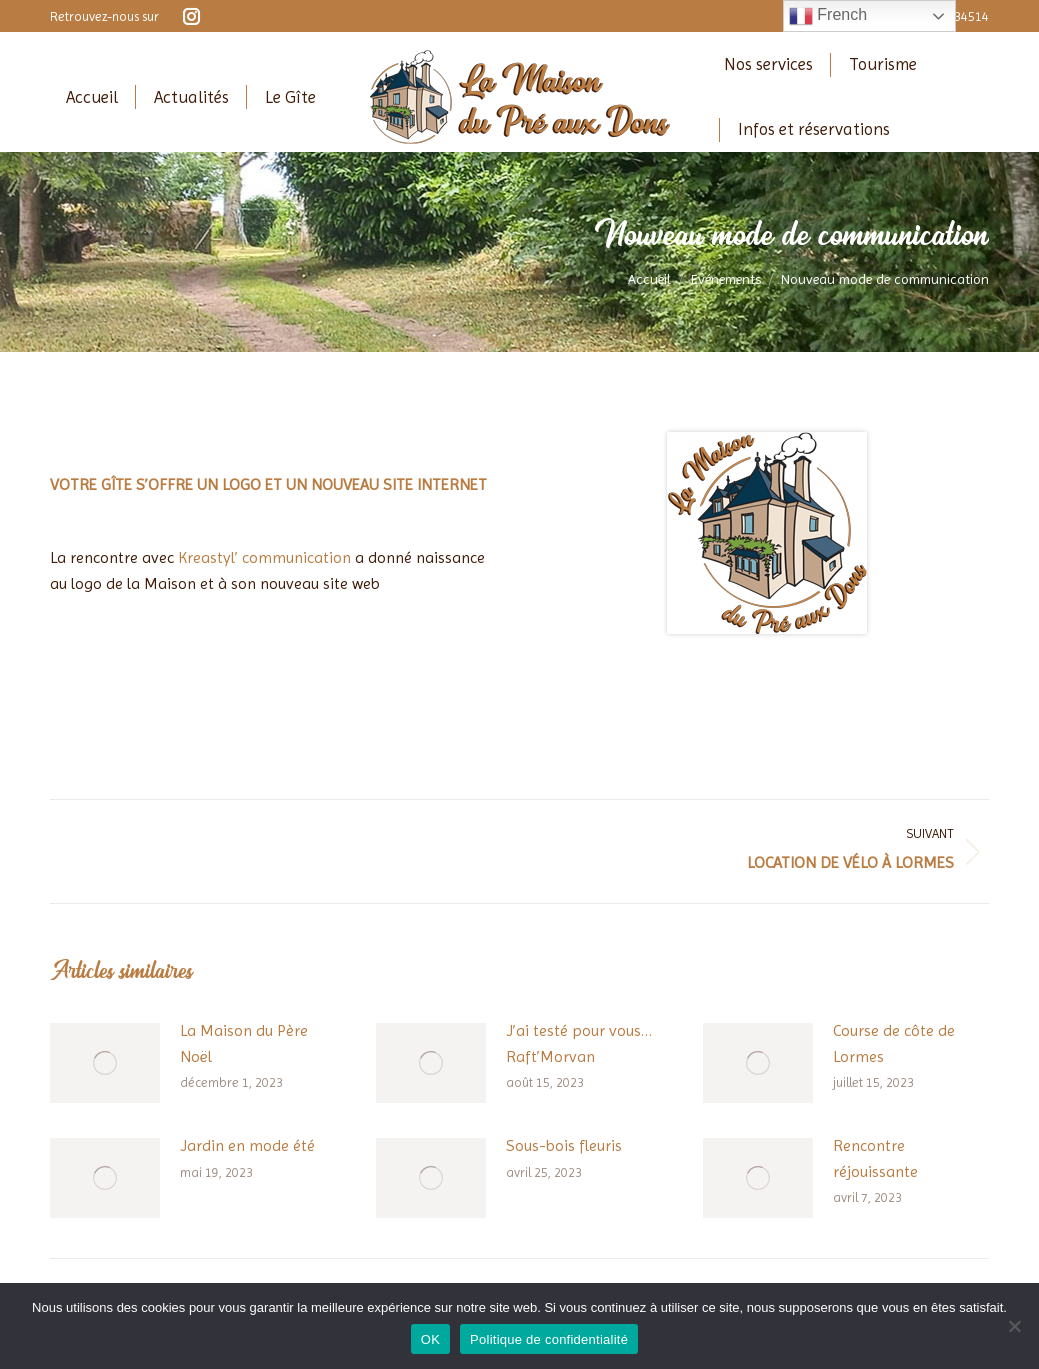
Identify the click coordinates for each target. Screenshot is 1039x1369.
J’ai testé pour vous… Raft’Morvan (579, 1043)
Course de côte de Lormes (894, 1043)
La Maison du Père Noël (244, 1043)
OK (430, 1339)
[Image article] (105, 1063)
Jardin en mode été (247, 1145)
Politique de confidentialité (549, 1339)
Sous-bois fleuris (564, 1145)
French (828, 16)
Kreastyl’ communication (264, 557)
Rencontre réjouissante (875, 1158)
